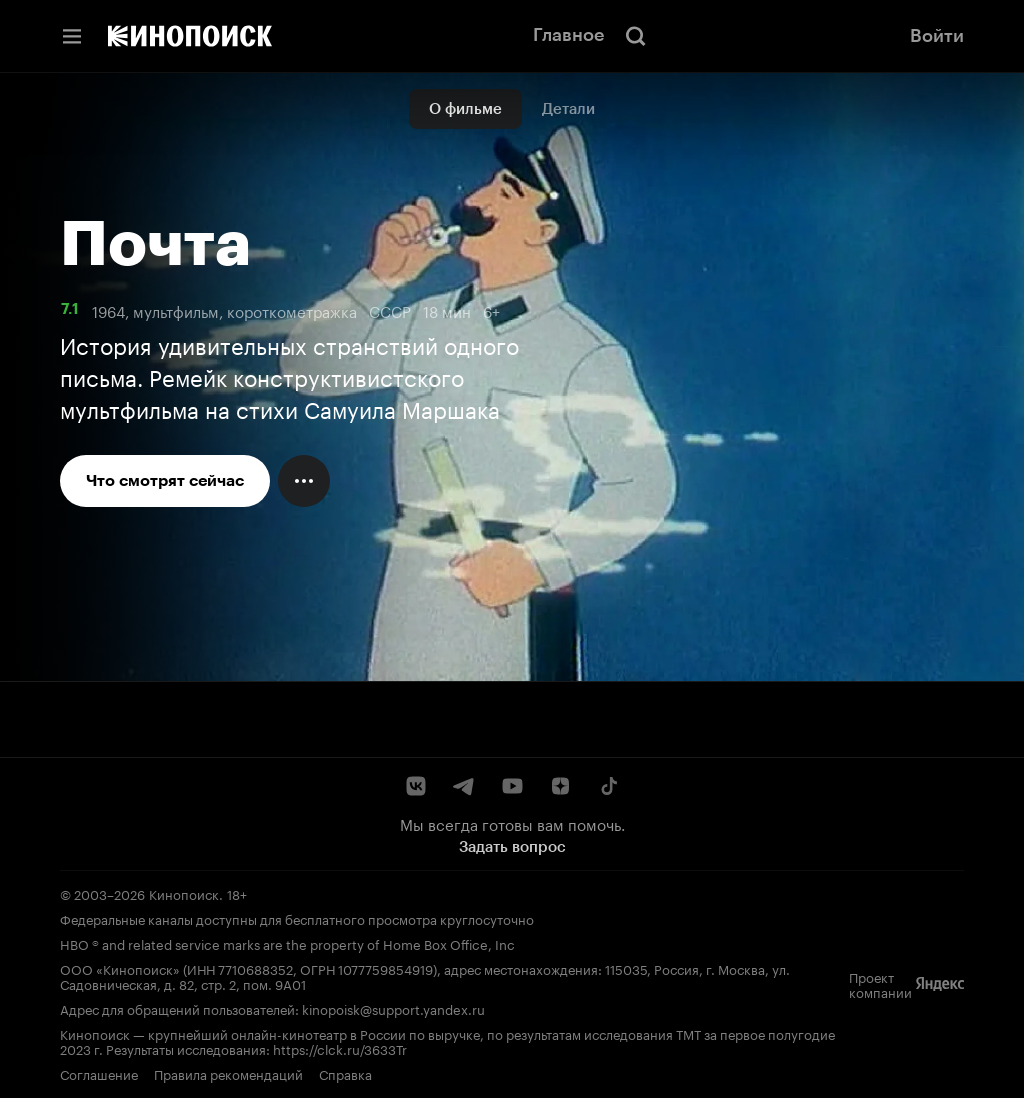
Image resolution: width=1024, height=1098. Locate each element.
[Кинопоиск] (190, 36)
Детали (568, 109)
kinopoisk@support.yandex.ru (393, 1008)
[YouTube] (512, 786)
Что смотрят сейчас (165, 480)
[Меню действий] (304, 481)
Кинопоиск (184, 893)
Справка (345, 1073)
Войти (937, 36)
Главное (568, 35)
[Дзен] (560, 786)
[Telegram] (464, 786)
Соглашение (99, 1073)
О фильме (465, 109)
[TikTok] (608, 786)
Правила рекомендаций (228, 1073)
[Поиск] (636, 36)
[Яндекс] (940, 984)
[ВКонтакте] (416, 786)
